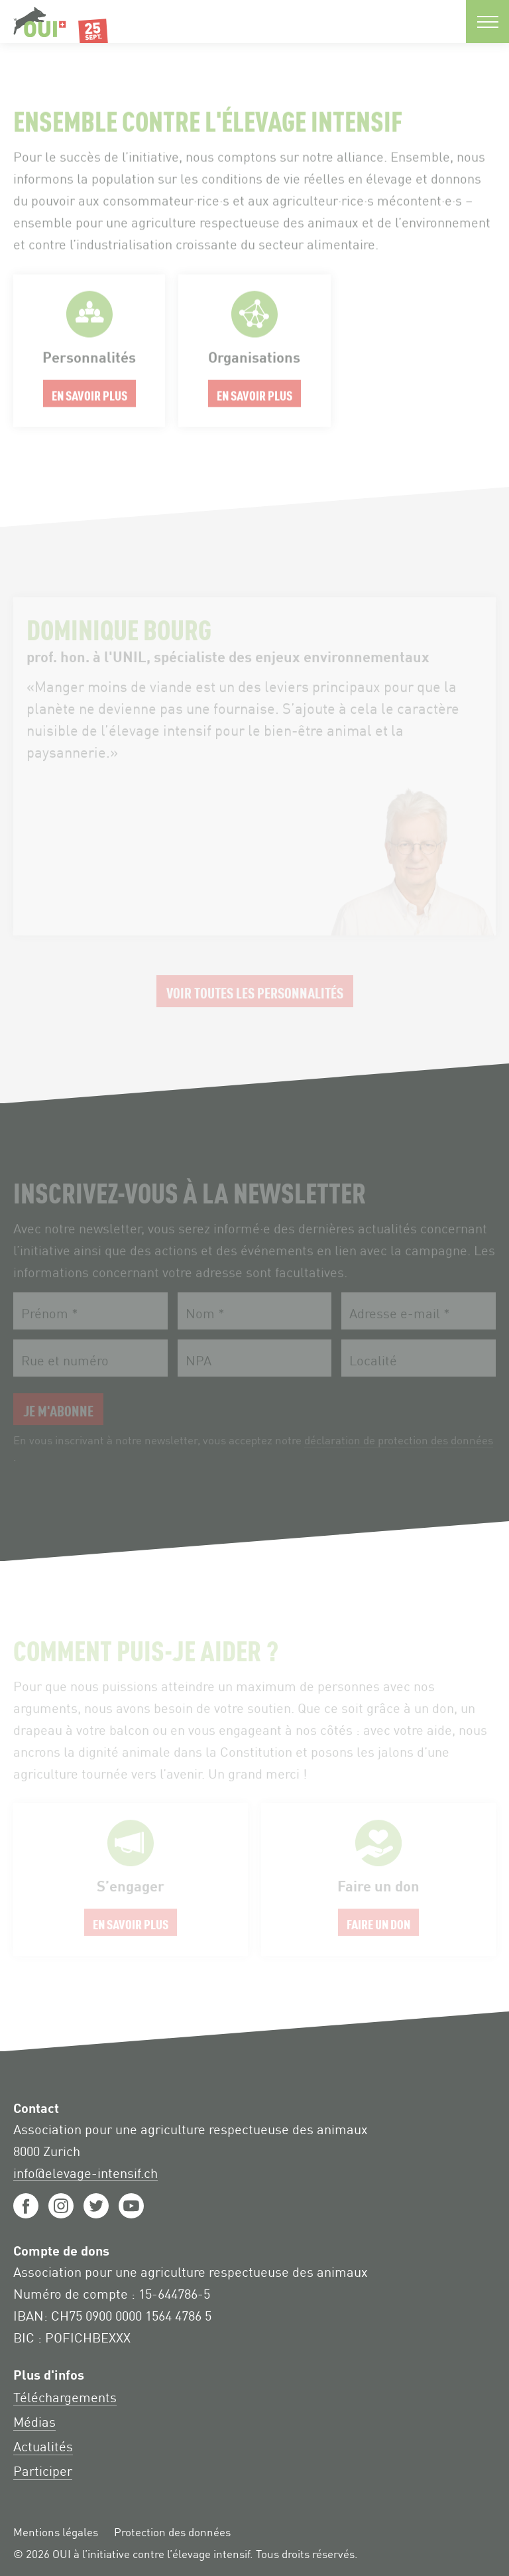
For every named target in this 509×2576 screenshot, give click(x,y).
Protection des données (172, 2532)
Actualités (43, 2445)
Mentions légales (55, 2532)
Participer (42, 2470)
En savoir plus (89, 359)
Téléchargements (65, 2396)
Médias (34, 2420)
